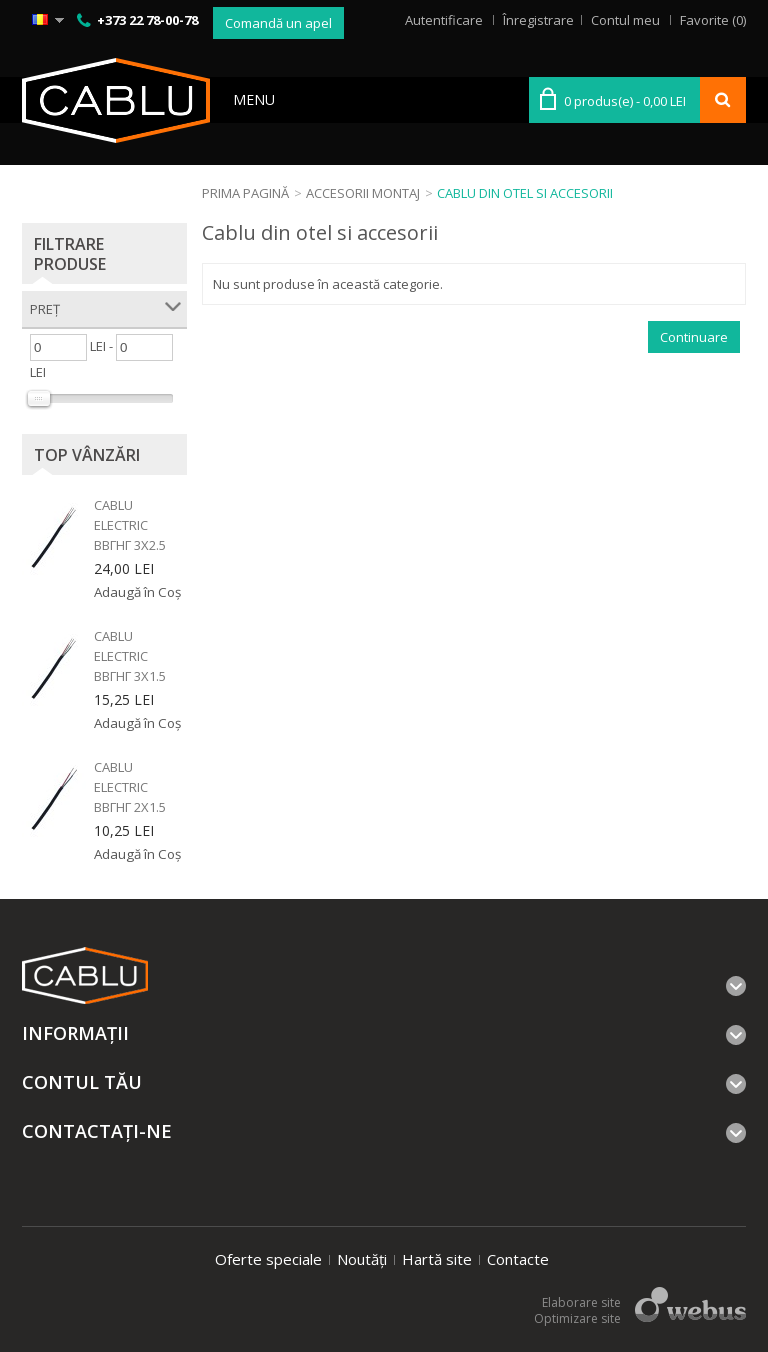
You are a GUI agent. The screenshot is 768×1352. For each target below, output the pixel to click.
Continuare (694, 337)
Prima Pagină (245, 193)
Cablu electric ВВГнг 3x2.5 (130, 525)
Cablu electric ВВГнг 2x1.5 (130, 787)
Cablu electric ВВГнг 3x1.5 (130, 656)
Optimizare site (577, 1318)
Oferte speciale (268, 1259)
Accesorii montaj (363, 193)
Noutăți (362, 1259)
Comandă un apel (278, 23)
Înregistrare (538, 20)
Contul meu (625, 20)
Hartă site (437, 1259)
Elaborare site (581, 1302)
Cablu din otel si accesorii (525, 193)
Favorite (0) (713, 20)
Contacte (518, 1259)
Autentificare (444, 20)
